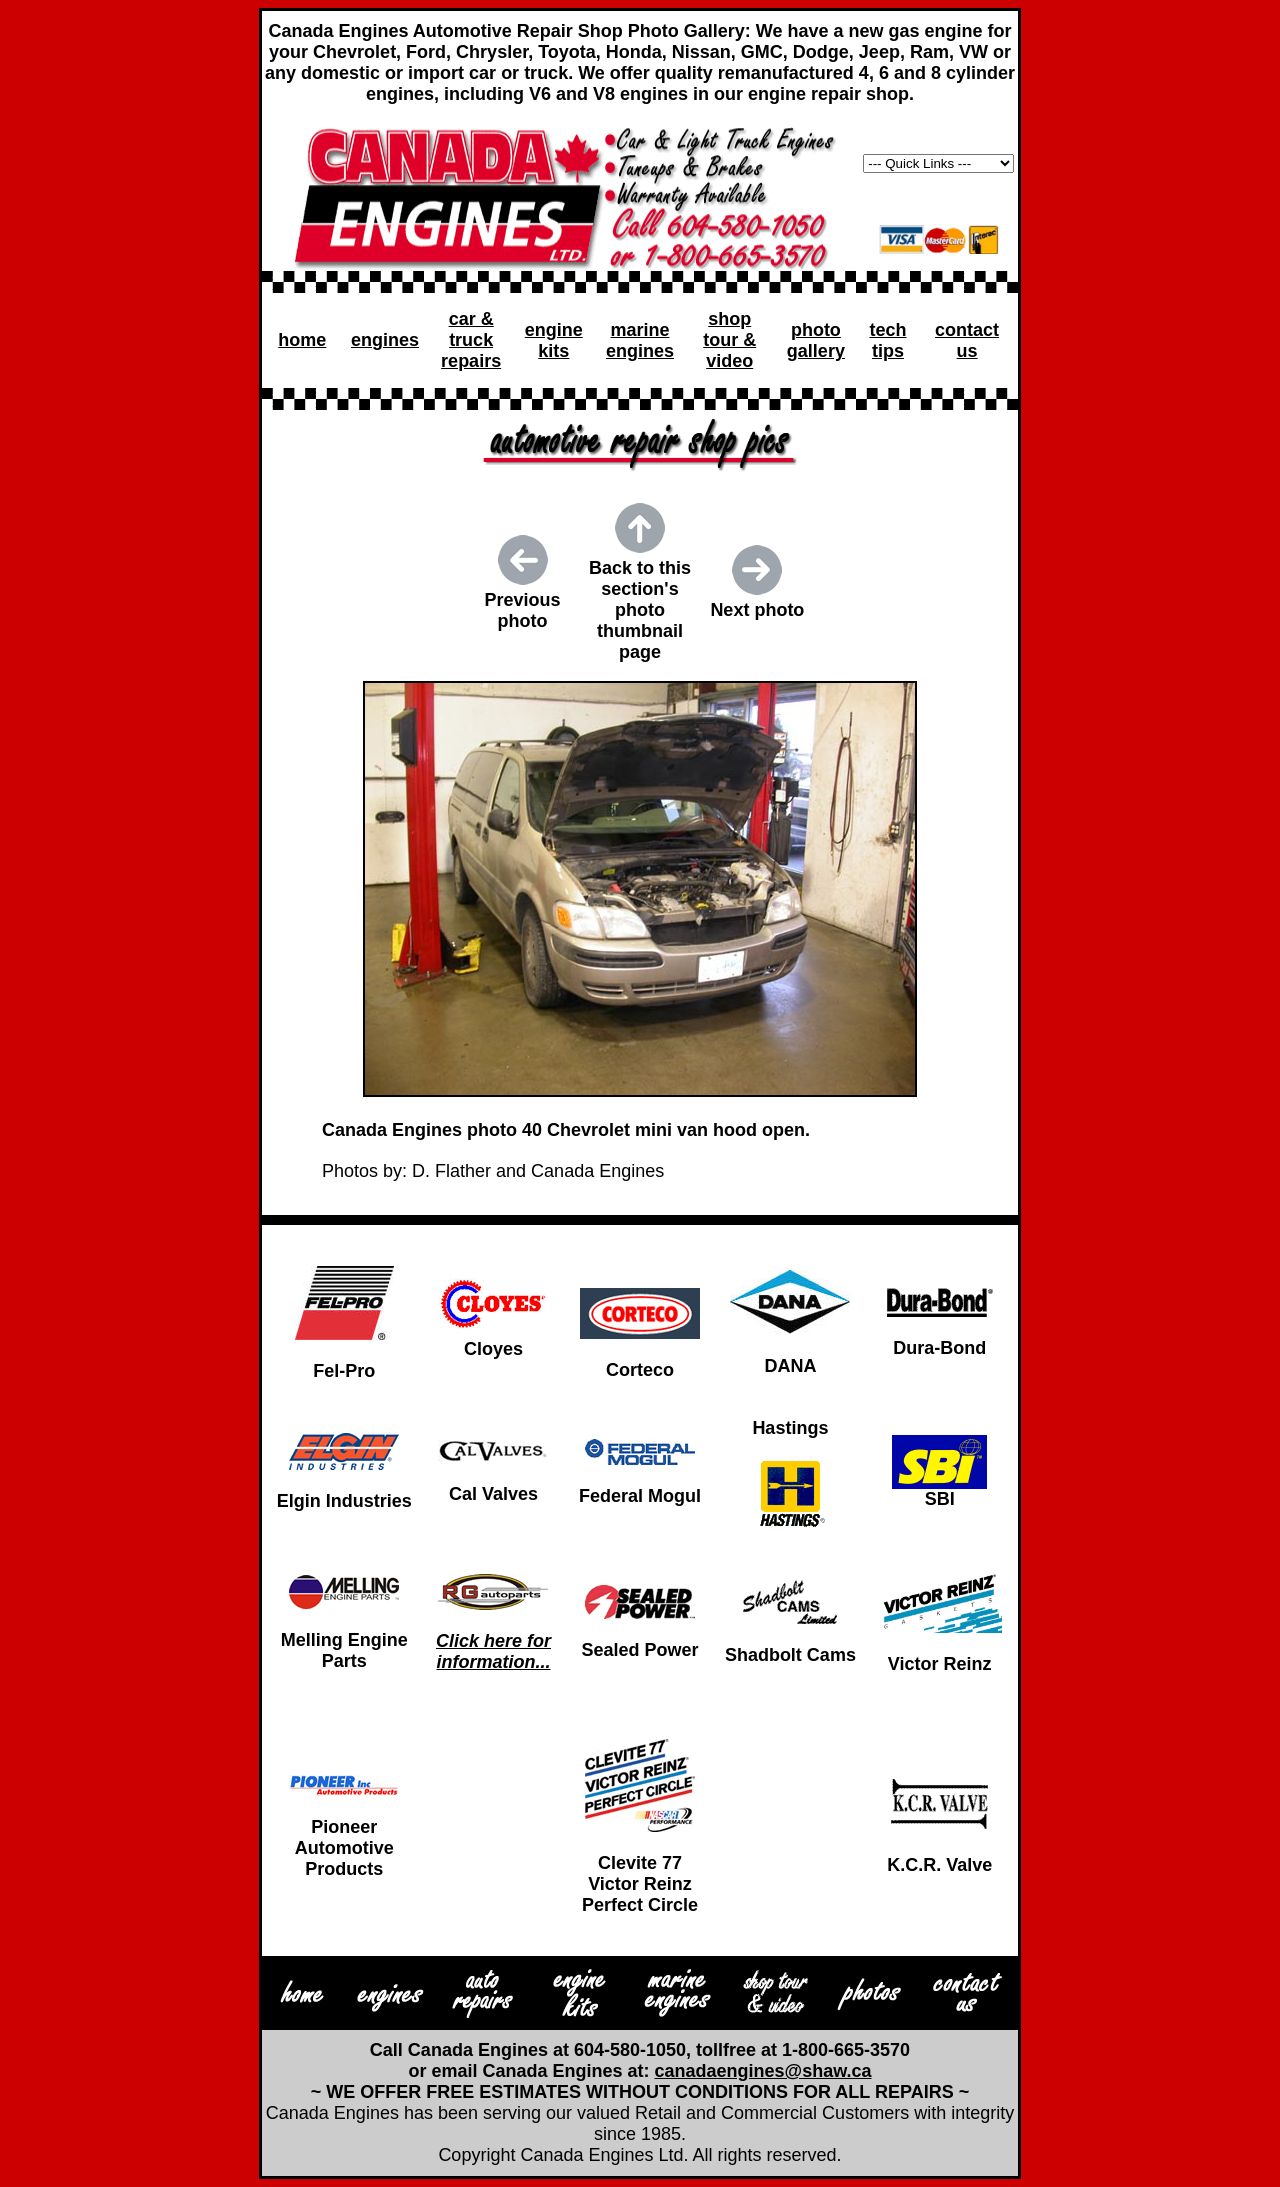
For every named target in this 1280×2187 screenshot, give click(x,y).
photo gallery (816, 340)
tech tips (887, 340)
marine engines (640, 340)
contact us (967, 340)
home (302, 340)
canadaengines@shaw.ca (763, 2071)
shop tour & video (729, 340)
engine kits (554, 340)
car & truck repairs (471, 340)
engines (385, 340)
